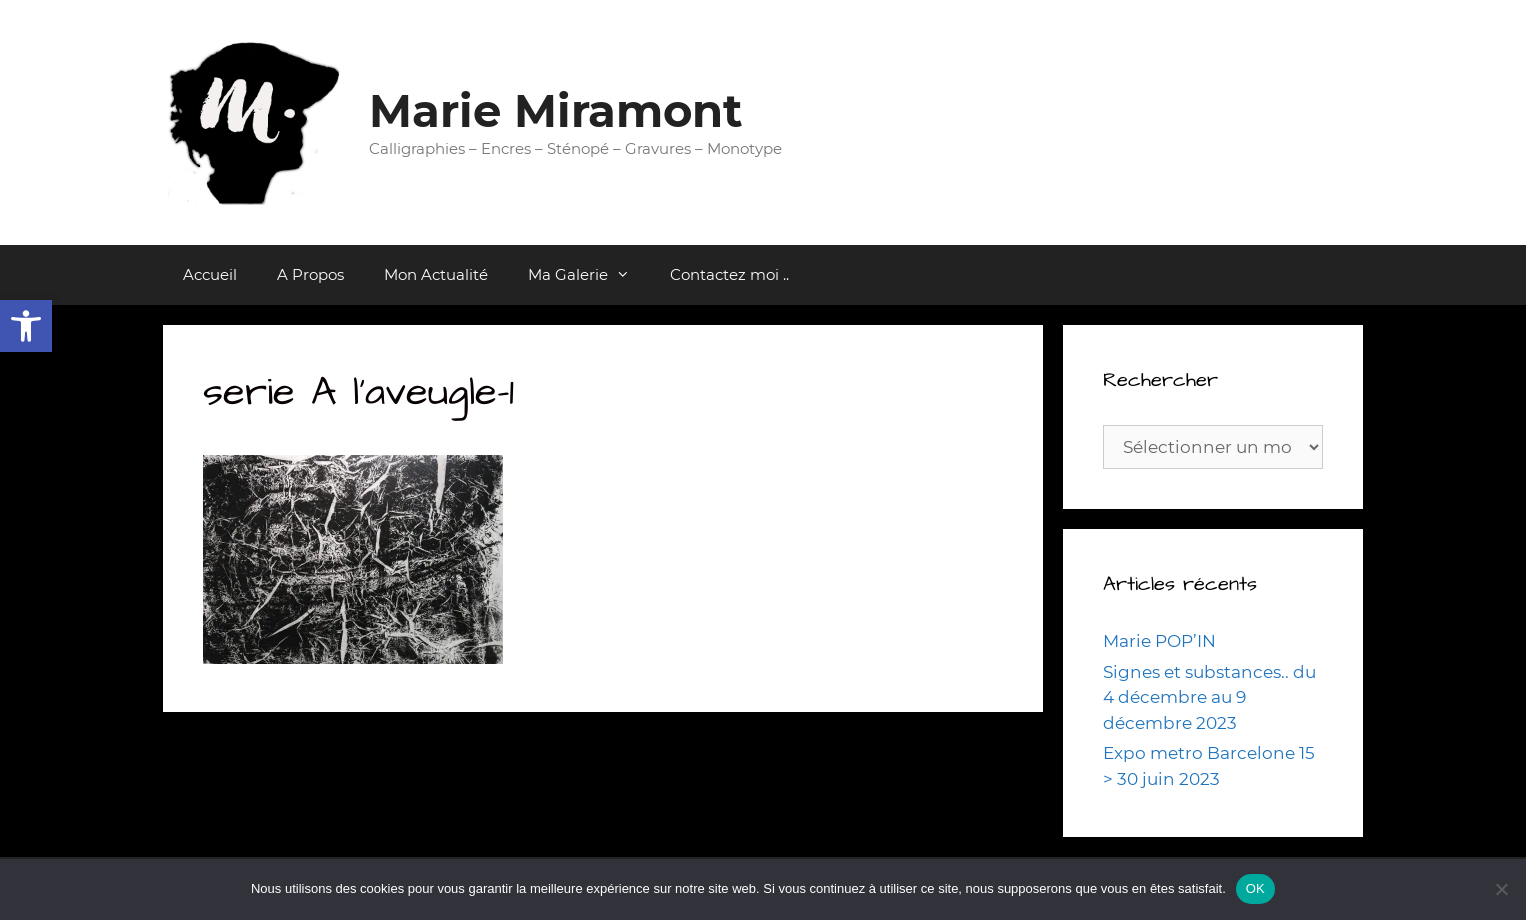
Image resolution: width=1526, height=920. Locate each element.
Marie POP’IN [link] (1159, 641)
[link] (26, 326)
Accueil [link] (210, 274)
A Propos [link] (310, 274)
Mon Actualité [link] (436, 274)
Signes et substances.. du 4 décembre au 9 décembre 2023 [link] (1209, 697)
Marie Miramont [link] (556, 110)
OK (1255, 888)
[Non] (1501, 889)
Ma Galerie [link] (589, 275)
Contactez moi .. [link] (729, 274)
